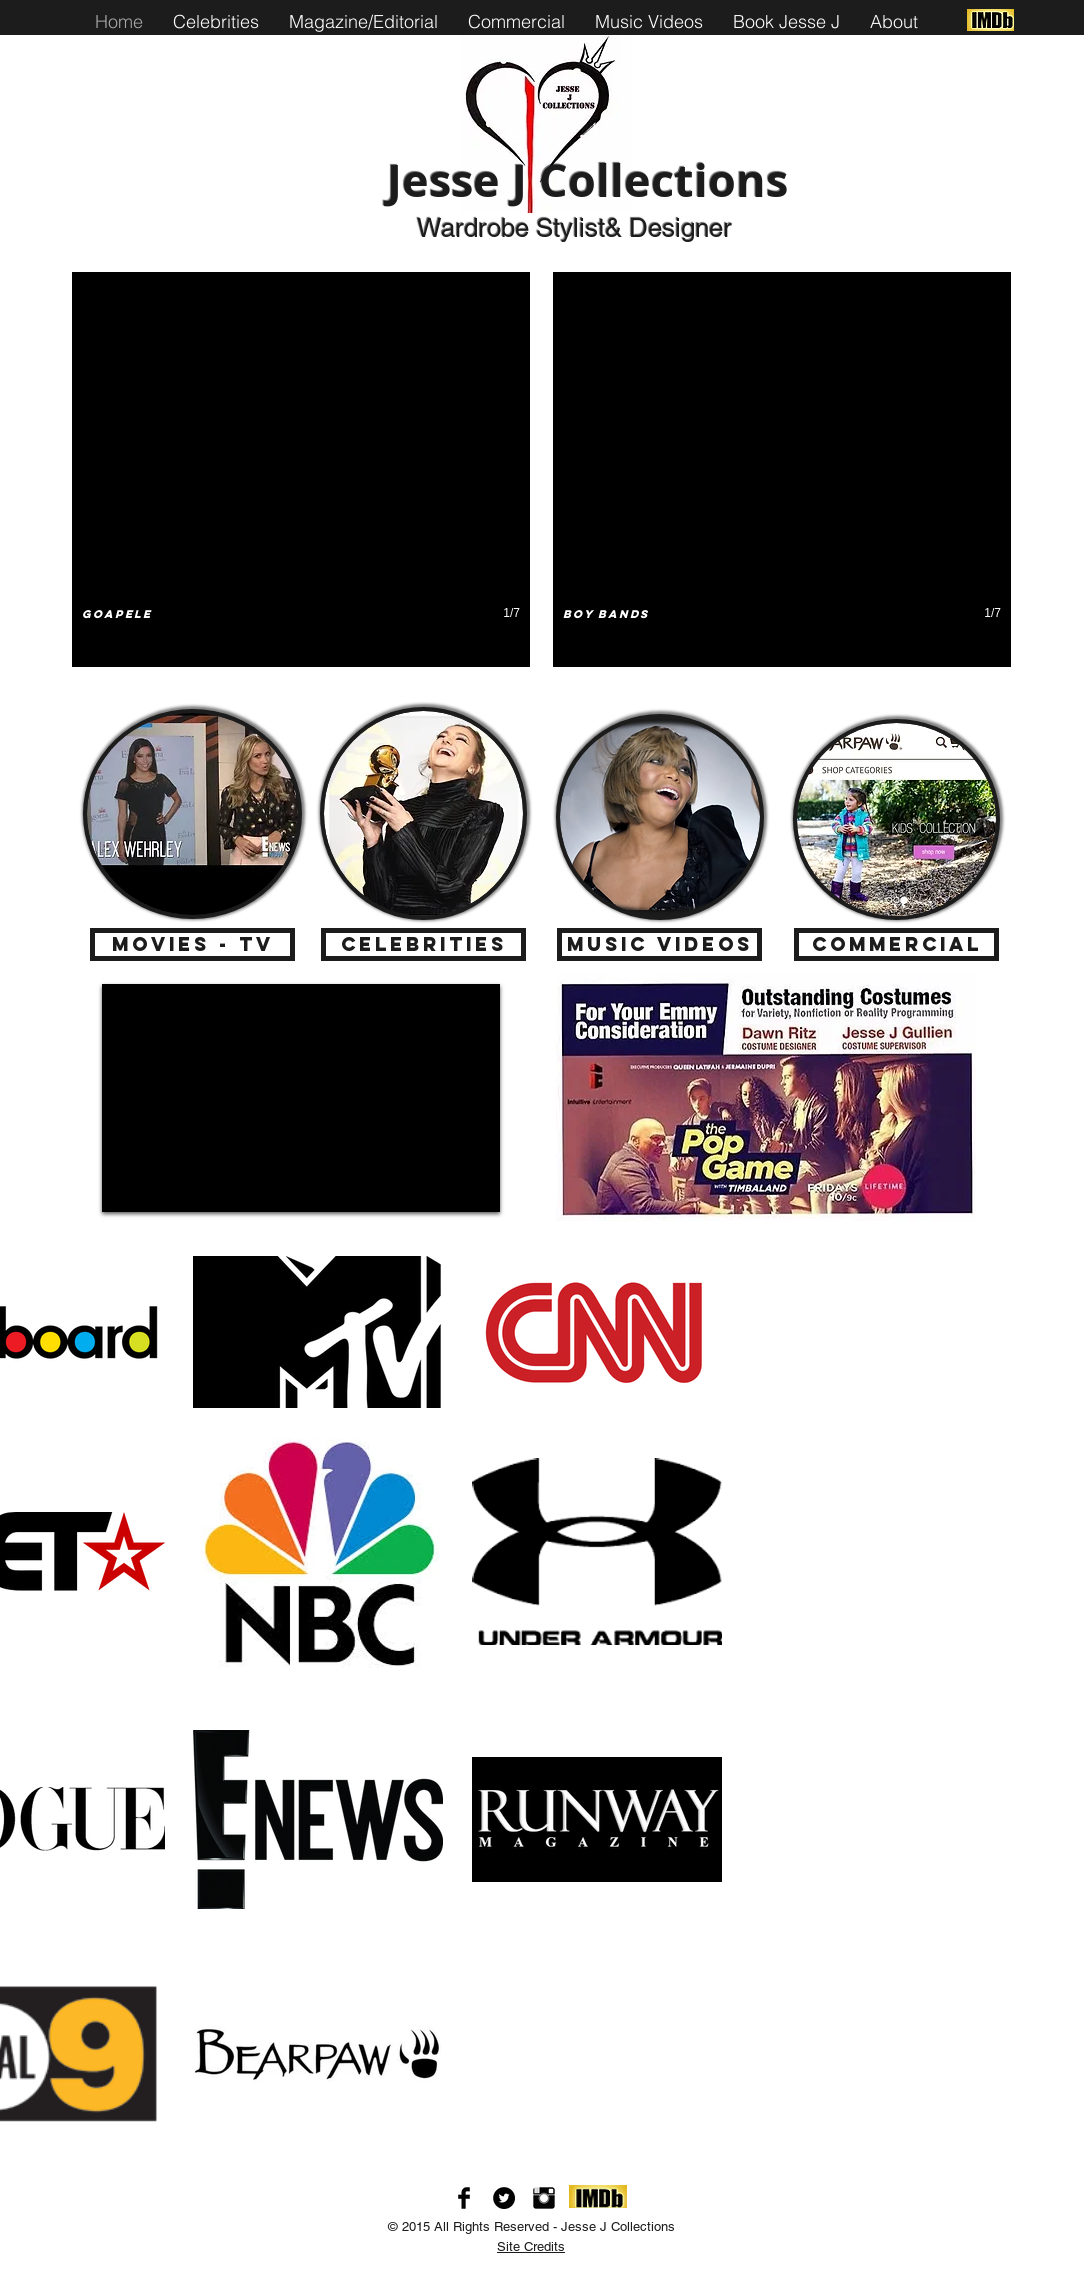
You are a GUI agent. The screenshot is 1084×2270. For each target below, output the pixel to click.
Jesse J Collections (587, 180)
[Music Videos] (659, 944)
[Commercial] (896, 944)
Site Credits (531, 2246)
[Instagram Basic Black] (544, 2198)
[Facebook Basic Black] (464, 2198)
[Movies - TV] (192, 944)
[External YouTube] (301, 1098)
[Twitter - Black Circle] (504, 2198)
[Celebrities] (423, 944)
